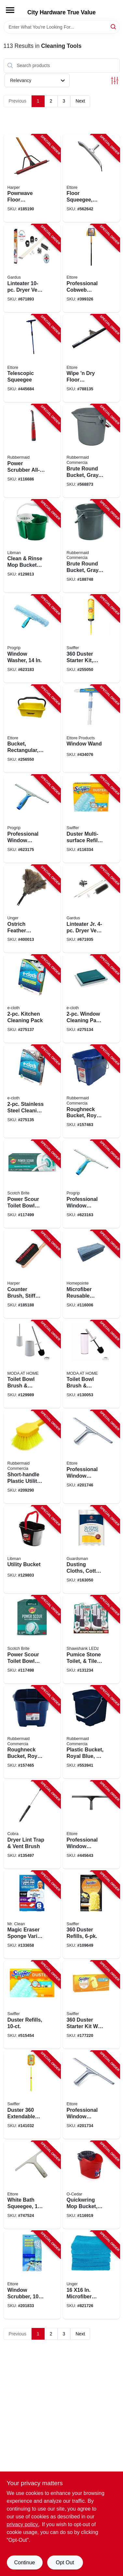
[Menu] (10, 10)
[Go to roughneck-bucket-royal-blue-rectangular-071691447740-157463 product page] (91, 1091)
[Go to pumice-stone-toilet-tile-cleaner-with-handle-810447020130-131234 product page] (91, 1639)
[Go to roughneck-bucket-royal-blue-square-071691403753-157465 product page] (32, 1732)
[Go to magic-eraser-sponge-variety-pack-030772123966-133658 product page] (32, 1915)
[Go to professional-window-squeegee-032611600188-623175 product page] (32, 819)
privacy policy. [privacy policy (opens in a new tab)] (23, 2524)
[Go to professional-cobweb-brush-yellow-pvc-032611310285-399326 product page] (91, 268)
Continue (24, 2562)
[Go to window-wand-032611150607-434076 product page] (91, 729)
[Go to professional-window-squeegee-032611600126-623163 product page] (91, 1184)
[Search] (113, 26)
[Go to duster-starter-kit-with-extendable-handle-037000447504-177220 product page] (91, 2005)
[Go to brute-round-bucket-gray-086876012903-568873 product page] (91, 450)
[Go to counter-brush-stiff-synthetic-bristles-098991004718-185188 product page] (32, 1274)
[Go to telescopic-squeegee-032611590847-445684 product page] (32, 358)
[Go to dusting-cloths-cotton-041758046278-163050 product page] (91, 1550)
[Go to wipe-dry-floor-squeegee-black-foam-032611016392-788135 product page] (91, 358)
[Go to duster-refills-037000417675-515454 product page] (32, 2005)
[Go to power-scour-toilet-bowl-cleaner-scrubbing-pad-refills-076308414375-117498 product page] (32, 1639)
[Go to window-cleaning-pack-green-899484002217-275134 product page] (91, 999)
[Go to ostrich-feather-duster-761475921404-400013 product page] (32, 909)
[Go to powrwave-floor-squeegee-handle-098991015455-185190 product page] (32, 178)
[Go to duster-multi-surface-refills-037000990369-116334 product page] (91, 819)
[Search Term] (62, 27)
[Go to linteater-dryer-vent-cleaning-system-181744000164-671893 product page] (32, 268)
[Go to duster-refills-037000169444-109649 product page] (91, 1915)
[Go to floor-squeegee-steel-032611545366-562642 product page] (91, 178)
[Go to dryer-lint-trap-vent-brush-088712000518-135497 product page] (32, 1825)
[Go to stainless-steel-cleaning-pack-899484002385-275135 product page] (32, 1091)
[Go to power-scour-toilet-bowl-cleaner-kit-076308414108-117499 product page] (32, 1184)
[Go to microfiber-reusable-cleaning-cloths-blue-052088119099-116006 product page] (91, 1274)
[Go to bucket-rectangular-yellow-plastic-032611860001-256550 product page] (32, 729)
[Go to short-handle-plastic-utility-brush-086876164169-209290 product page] (32, 1456)
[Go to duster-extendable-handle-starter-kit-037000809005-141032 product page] (32, 2095)
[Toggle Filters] (114, 80)
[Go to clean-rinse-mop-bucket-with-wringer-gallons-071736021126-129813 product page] (32, 546)
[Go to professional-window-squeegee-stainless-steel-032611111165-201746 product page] (91, 1456)
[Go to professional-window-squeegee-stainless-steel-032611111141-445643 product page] (91, 1825)
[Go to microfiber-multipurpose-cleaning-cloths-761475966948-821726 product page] (91, 2275)
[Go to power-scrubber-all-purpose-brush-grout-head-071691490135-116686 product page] (32, 450)
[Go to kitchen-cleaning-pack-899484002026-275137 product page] (32, 999)
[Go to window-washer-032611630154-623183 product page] (32, 639)
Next (80, 101)
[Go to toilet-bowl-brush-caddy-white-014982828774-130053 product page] (91, 1364)
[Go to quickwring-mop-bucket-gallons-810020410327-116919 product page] (91, 2185)
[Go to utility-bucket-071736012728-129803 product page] (32, 1550)
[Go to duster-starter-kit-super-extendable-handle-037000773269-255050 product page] (91, 639)
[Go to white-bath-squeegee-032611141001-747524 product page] (32, 2185)
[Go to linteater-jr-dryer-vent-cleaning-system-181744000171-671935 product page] (91, 909)
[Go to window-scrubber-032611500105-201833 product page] (32, 2275)
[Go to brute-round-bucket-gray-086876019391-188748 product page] (91, 546)
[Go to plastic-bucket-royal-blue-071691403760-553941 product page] (91, 1732)
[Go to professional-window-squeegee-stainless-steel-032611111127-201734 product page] (91, 2095)
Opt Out (65, 2562)
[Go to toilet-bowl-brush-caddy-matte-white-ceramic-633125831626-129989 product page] (32, 1364)
